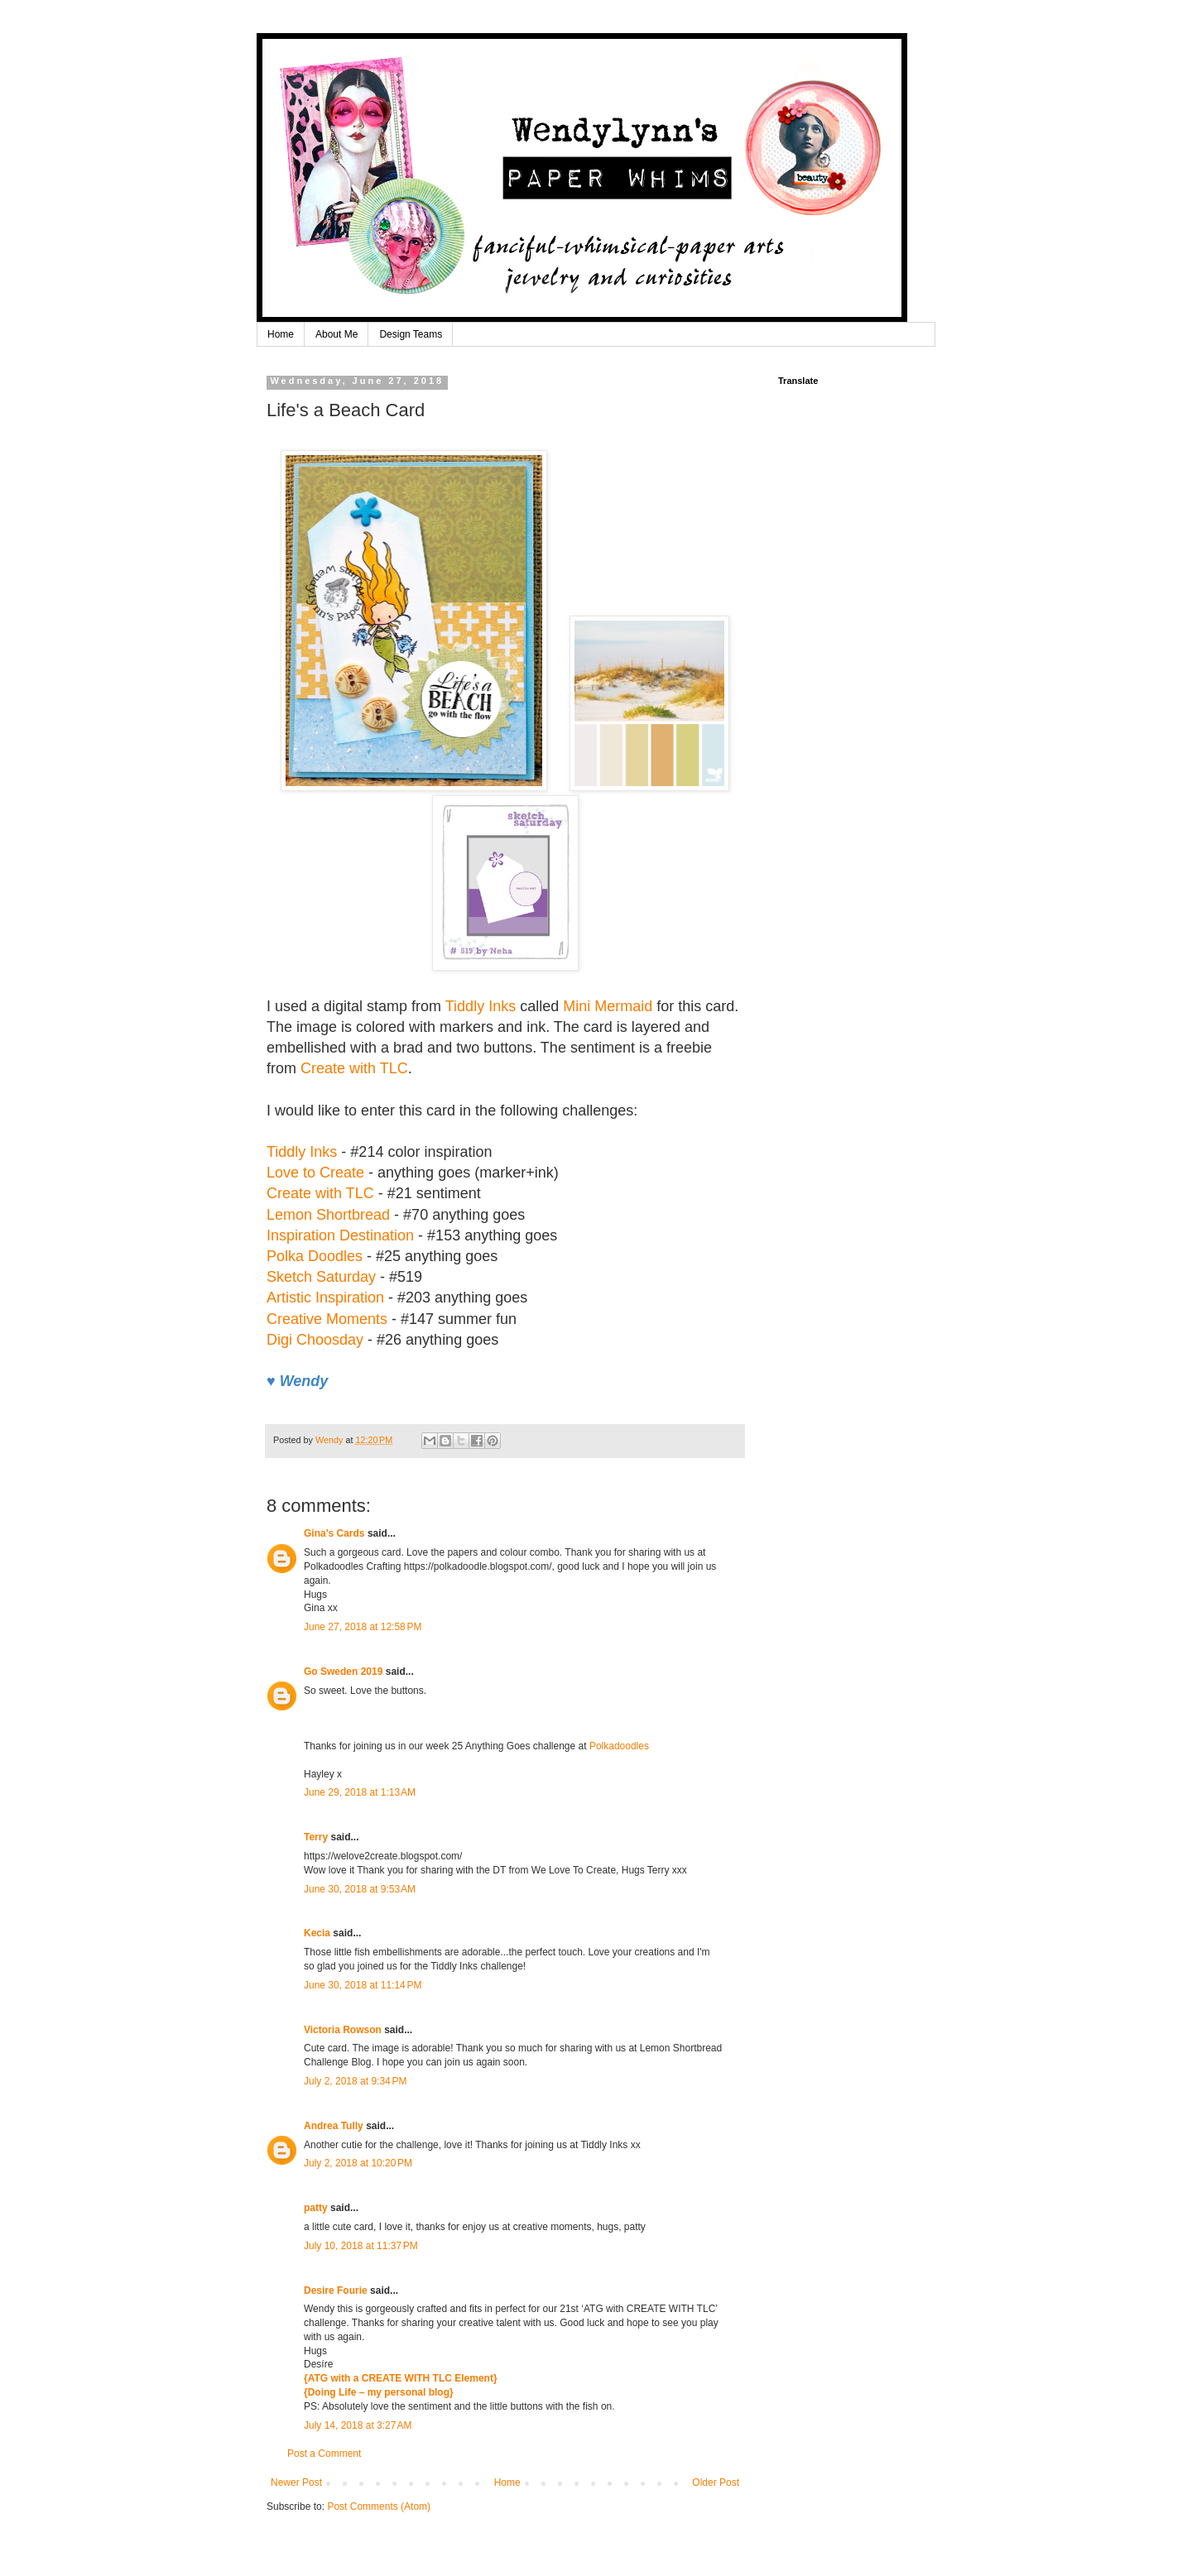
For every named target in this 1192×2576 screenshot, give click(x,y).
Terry (316, 1837)
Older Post (715, 2482)
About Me (336, 334)
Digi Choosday (315, 1339)
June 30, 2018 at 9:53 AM (360, 1889)
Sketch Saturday (321, 1277)
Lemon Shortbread (328, 1214)
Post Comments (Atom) (378, 2506)
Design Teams (410, 334)
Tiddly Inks (480, 1006)
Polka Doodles (317, 1256)
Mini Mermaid (607, 1006)
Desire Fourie (336, 2290)
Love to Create (315, 1172)
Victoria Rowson (343, 2030)
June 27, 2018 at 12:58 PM (362, 1627)
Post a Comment (324, 2453)
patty (316, 2208)
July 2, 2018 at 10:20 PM (358, 2163)
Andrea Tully (333, 2126)
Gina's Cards (334, 1533)
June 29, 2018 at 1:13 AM (360, 1792)
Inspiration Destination (340, 1235)
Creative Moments (327, 1319)
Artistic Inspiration (325, 1297)
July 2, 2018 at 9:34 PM (355, 2081)
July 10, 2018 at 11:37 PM (361, 2246)
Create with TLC (354, 1068)
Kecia (317, 1933)
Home (280, 334)
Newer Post (296, 2482)
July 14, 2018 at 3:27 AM (357, 2425)
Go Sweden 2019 (343, 1671)
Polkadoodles (619, 1746)
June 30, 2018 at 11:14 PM (362, 1985)
